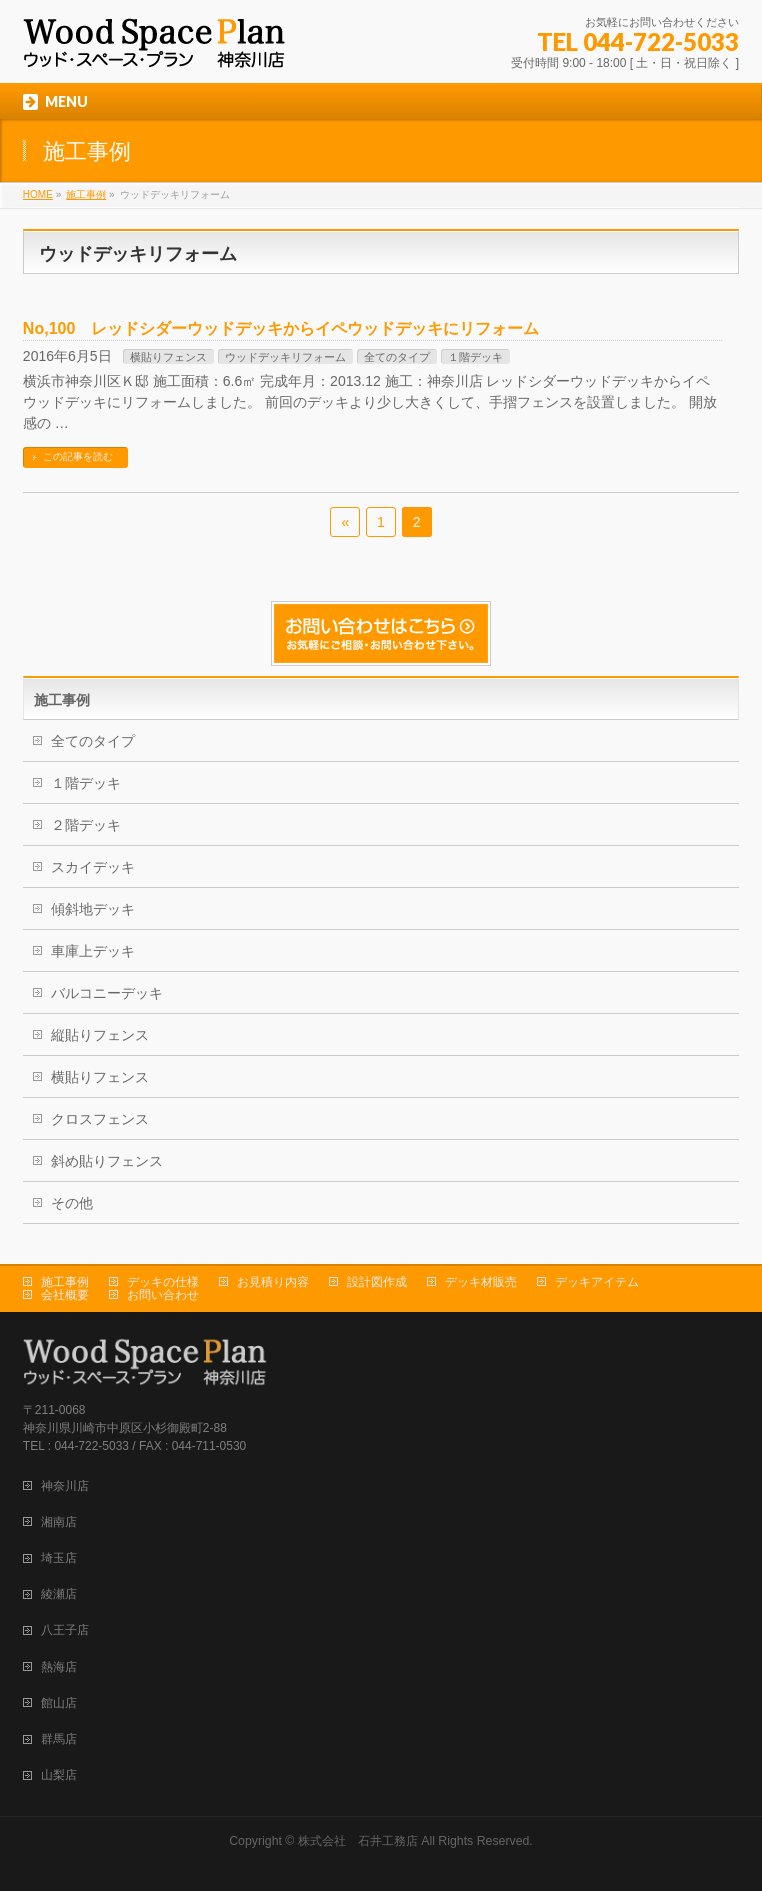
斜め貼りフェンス (107, 1161)
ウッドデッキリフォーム (285, 357)
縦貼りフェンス (100, 1035)
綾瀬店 (59, 1594)
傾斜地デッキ (93, 909)
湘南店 (59, 1522)
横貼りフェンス (168, 357)
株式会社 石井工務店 (358, 1841)
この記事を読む (78, 456)
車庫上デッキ (93, 951)
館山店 (59, 1703)
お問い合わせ (163, 1295)
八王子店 (65, 1630)
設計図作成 (377, 1282)
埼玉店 (59, 1558)
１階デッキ (475, 357)
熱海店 (59, 1667)
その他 (72, 1203)
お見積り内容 (273, 1282)
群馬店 (59, 1739)
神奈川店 (65, 1486)
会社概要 (65, 1295)
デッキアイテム (597, 1282)
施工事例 (65, 1282)
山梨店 (59, 1775)
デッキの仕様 (163, 1282)
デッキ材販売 (481, 1282)
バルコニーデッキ (107, 993)
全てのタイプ (397, 357)
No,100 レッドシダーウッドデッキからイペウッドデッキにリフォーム (281, 328)
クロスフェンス (100, 1119)
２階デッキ (86, 825)
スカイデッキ (93, 867)
